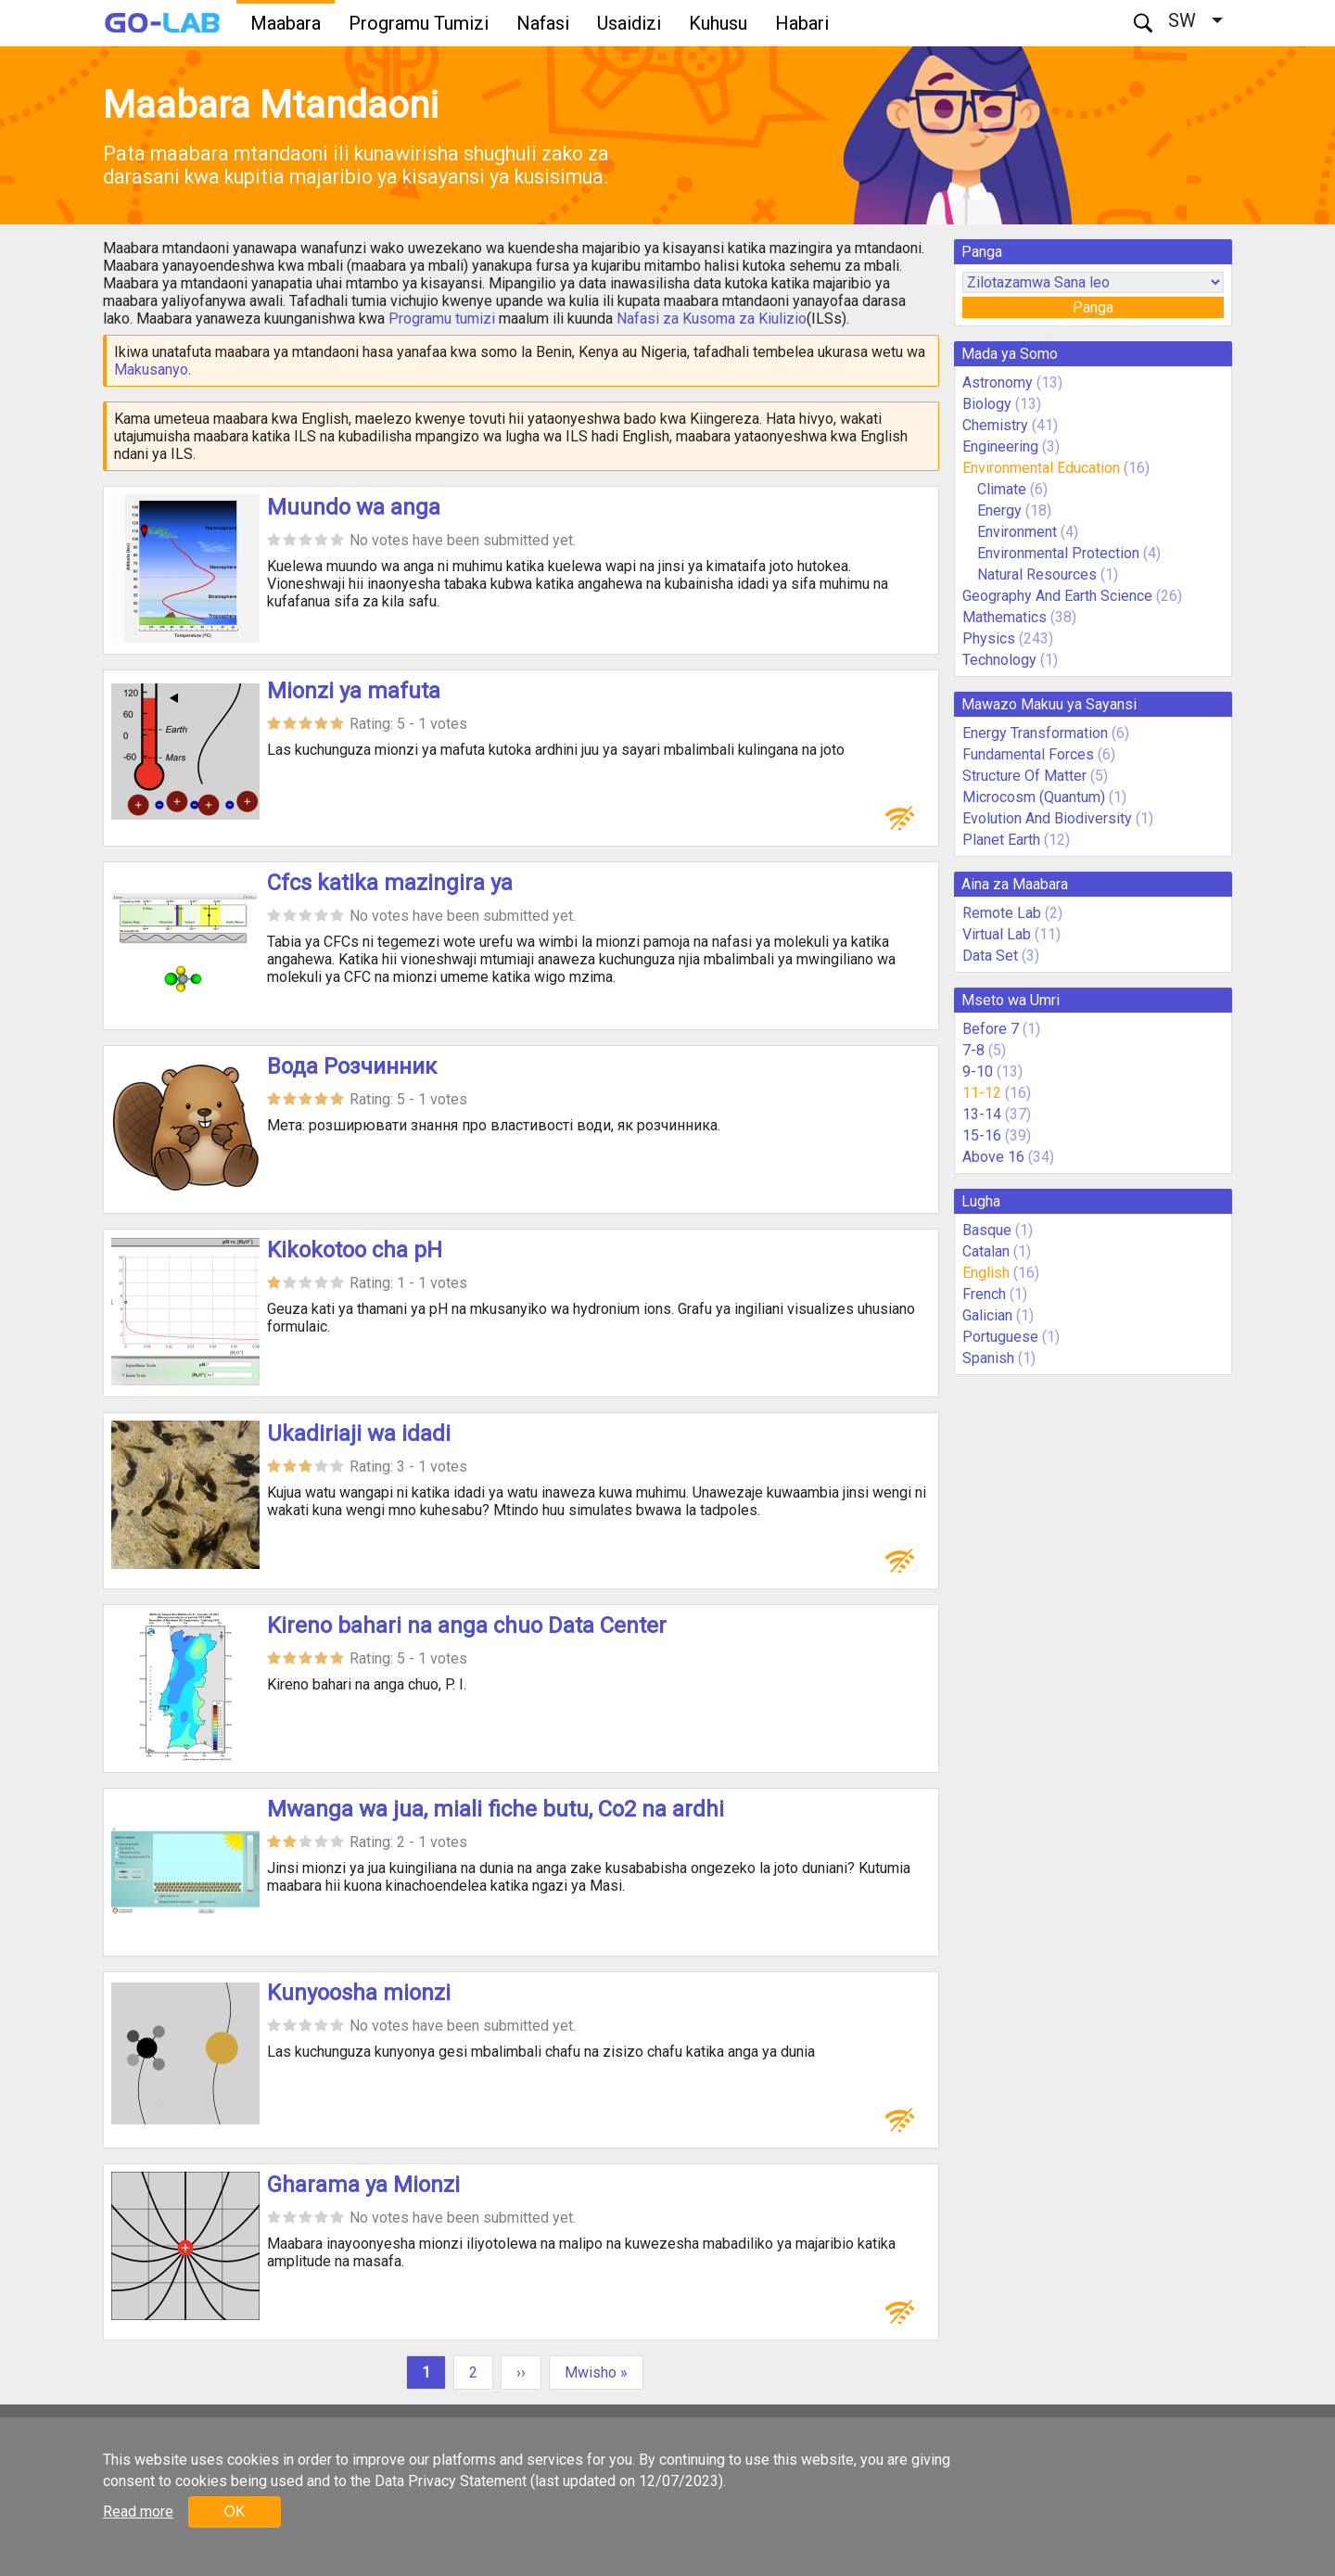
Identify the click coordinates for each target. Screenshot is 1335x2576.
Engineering (1000, 446)
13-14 (981, 1114)
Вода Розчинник (352, 1066)
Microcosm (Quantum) (1033, 797)
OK (234, 2511)
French (984, 1294)
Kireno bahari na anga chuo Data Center (467, 1626)
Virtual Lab (996, 934)
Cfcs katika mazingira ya (390, 883)
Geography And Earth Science (1057, 596)
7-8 (973, 1050)
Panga (1093, 307)
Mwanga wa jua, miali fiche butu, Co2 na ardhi (495, 1809)
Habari (802, 23)
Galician (987, 1315)
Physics (988, 638)
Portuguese (1000, 1336)
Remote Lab (1001, 913)
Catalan (986, 1251)
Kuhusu (718, 23)
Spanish (988, 1358)
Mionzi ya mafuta (353, 691)
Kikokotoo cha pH (354, 1250)
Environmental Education (1041, 468)
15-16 (981, 1135)
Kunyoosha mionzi (359, 1993)
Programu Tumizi (419, 23)
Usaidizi (629, 23)
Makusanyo (151, 369)
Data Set (990, 955)
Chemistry (995, 425)
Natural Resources (1038, 574)
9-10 (977, 1071)
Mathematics (1004, 617)
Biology (986, 404)
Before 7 (990, 1029)
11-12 (981, 1093)
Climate (1003, 489)
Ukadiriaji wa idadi (359, 1434)
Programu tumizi (441, 318)
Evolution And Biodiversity (1047, 818)
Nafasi (542, 23)
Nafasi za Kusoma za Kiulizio (712, 318)
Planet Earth (1001, 839)
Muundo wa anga (353, 507)
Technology (999, 660)
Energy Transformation (1035, 733)
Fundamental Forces (1028, 754)
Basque (986, 1230)
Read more (138, 2511)
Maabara (285, 23)
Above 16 (993, 1157)
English (986, 1273)
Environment (1017, 532)
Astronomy (997, 382)
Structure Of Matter (1024, 775)
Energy (1001, 510)
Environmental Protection (1058, 553)
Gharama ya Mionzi (363, 2185)
